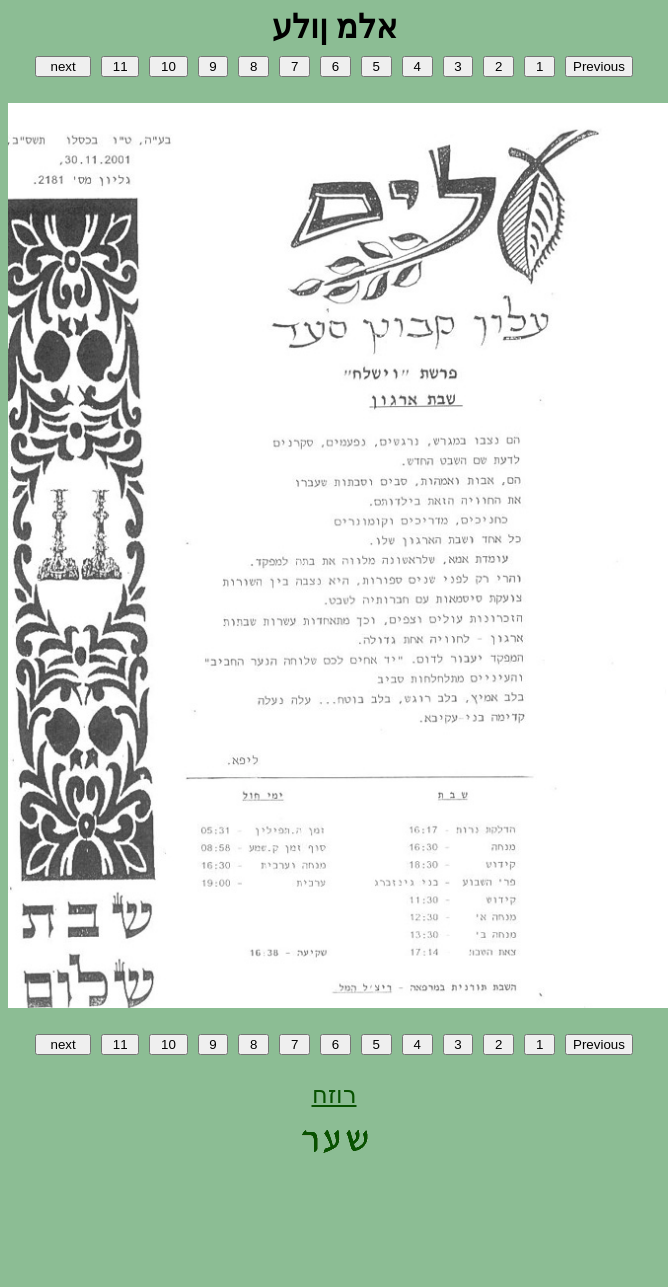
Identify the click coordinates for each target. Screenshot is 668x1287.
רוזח (334, 1095)
